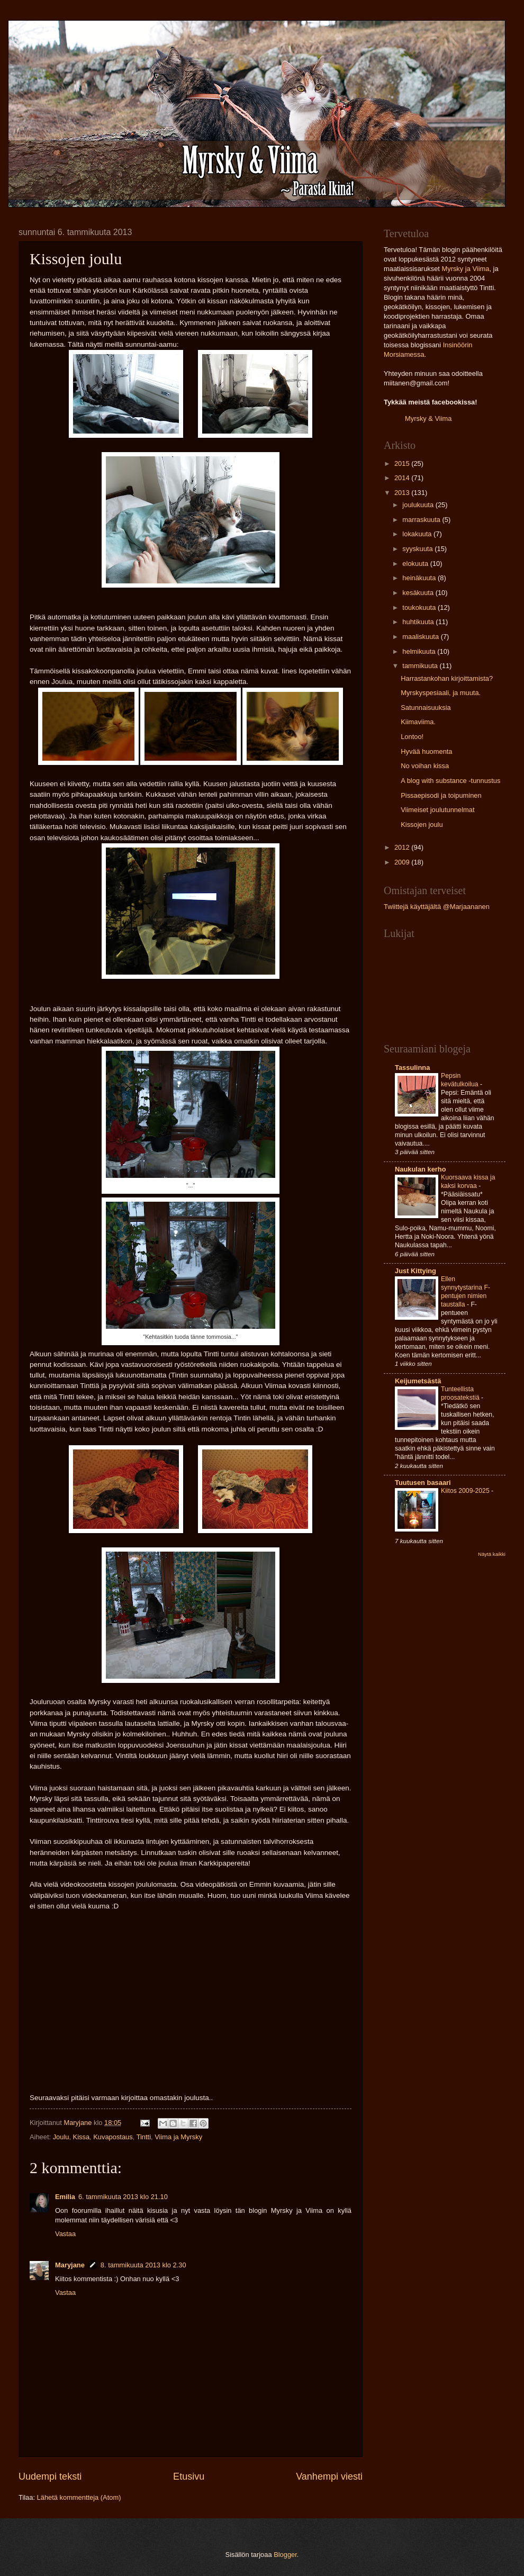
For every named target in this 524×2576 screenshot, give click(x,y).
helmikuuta (419, 651)
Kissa (81, 2137)
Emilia (65, 2197)
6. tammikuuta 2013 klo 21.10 (123, 2197)
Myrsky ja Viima (465, 269)
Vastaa (65, 2234)
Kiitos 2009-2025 (466, 1490)
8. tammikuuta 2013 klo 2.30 (143, 2265)
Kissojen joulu (421, 824)
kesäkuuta (418, 593)
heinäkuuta (420, 578)
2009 (402, 862)
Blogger (285, 2555)
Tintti (144, 2137)
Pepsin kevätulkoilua (460, 1080)
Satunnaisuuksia (425, 707)
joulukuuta (418, 505)
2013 (402, 493)
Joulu (61, 2137)
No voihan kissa (425, 766)
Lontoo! (412, 737)
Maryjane (70, 2265)
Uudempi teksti (50, 2476)
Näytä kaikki (491, 1554)
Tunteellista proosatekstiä (461, 1393)
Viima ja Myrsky (178, 2137)
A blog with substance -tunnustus (450, 781)
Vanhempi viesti (329, 2476)
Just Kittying (415, 1271)
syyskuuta (418, 549)
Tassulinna (412, 1067)
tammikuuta (420, 666)
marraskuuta (422, 520)
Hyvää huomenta (426, 751)
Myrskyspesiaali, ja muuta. (441, 693)
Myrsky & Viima (428, 418)
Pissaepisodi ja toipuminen (441, 795)
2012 (402, 847)
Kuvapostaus (112, 2137)
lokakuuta (417, 534)
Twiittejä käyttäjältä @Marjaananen (437, 907)
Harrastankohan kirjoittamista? (447, 678)
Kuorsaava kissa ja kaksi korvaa (468, 1182)
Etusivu (188, 2476)
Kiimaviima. (418, 722)
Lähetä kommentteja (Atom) (79, 2497)
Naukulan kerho (420, 1169)
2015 (402, 463)
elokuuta (416, 564)
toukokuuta (420, 607)
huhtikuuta (419, 622)
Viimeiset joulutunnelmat (437, 810)
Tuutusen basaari (423, 1483)
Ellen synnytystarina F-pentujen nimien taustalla (465, 1291)
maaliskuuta (421, 637)
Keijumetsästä (418, 1381)
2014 (402, 478)
